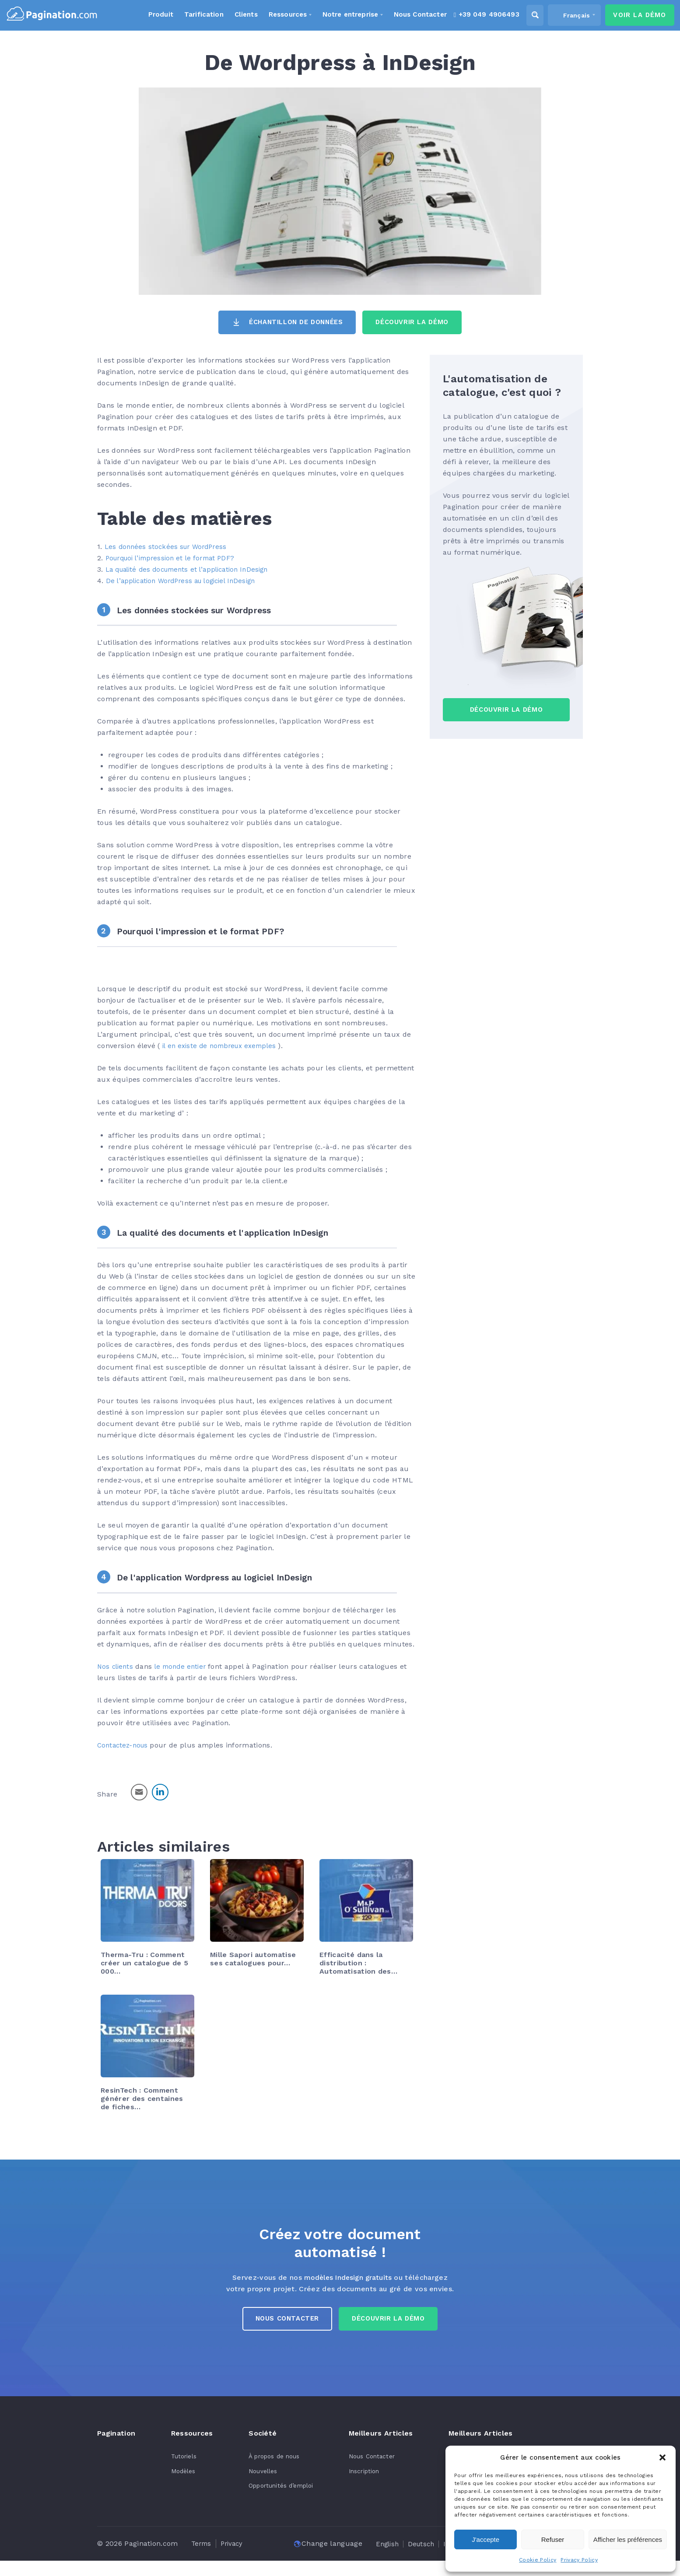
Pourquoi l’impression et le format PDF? (176, 559)
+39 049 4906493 (477, 15)
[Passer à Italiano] (265, 2559)
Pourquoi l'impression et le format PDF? (211, 931)
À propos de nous (269, 2460)
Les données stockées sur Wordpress (204, 610)
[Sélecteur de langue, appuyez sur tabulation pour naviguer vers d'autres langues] (566, 15)
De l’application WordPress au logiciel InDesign (187, 581)
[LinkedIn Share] (160, 1792)
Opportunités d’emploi (276, 2489)
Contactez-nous (124, 1745)
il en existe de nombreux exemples (224, 1046)
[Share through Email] (139, 1792)
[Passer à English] (191, 2559)
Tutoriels (180, 2460)
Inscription (359, 2474)
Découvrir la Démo (420, 322)
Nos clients (116, 1666)
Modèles (180, 2474)
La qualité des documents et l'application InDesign (235, 1232)
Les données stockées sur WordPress (170, 547)
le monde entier (185, 1666)
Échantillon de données (291, 322)
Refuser (552, 2539)
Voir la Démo (633, 15)
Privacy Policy (579, 2560)
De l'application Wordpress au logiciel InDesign (226, 1577)
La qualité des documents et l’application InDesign (194, 570)
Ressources (275, 15)
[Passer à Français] (302, 2559)
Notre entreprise (338, 15)
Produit (146, 15)
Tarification (190, 15)
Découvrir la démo (393, 2322)
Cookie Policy (537, 2560)
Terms (202, 2547)
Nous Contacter (282, 2322)
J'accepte (485, 2539)
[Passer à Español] (339, 2559)
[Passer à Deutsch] (228, 2559)
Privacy (234, 2547)
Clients (233, 15)
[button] (662, 2457)
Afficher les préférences (627, 2539)
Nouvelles (256, 2474)
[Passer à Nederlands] (383, 2559)
